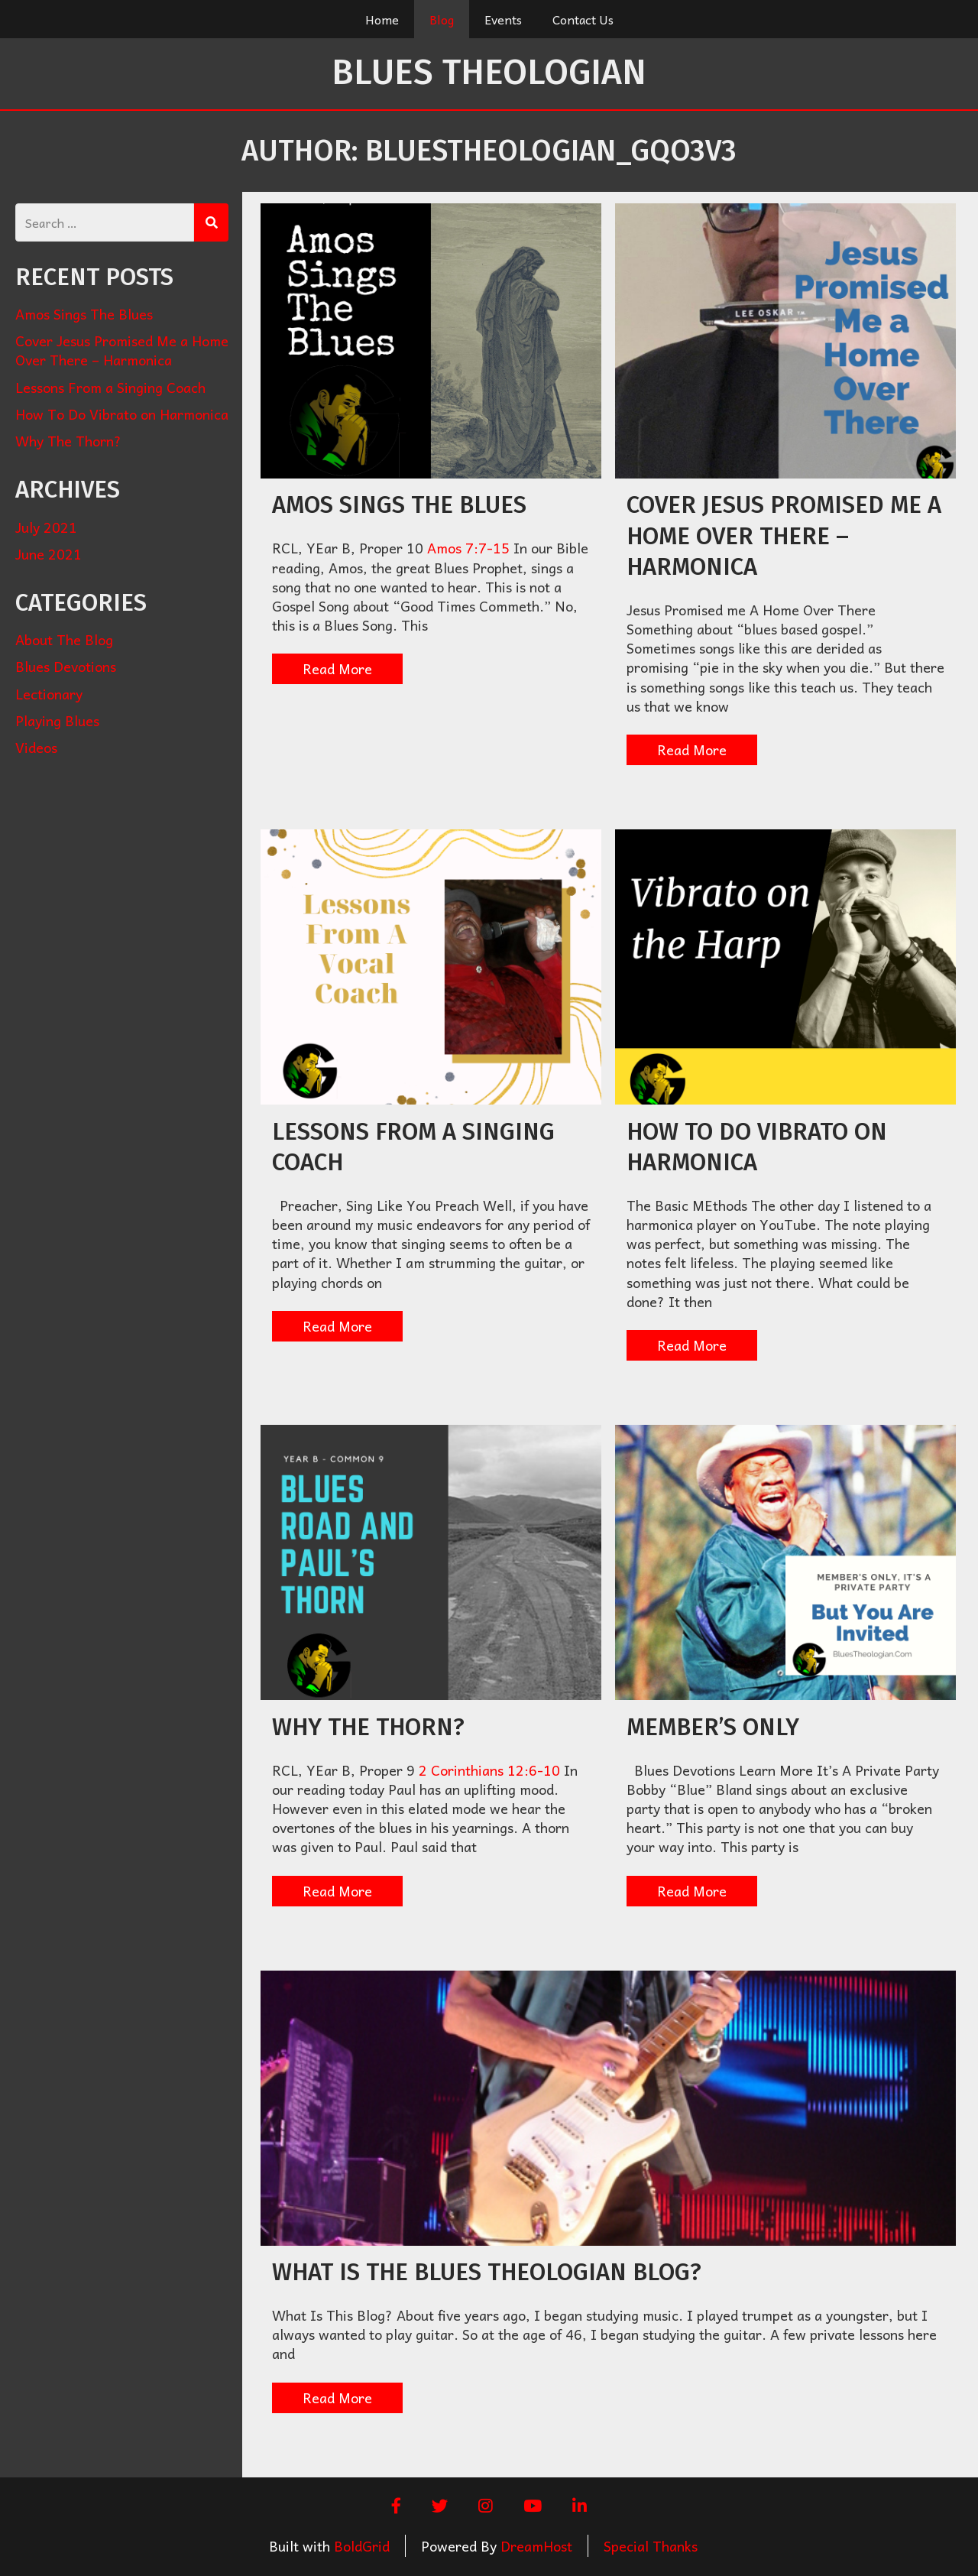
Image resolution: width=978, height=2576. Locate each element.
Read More (337, 668)
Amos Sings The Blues (399, 505)
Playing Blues (57, 720)
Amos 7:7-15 (468, 548)
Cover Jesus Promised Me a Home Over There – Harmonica (784, 536)
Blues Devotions (65, 666)
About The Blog (64, 639)
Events (503, 19)
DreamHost (536, 2546)
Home (382, 19)
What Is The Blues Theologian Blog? (486, 2272)
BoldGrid (362, 2546)
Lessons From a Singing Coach (110, 387)
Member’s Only (713, 1727)
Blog (441, 19)
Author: (489, 150)
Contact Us (583, 19)
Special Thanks (651, 2546)
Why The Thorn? (368, 1727)
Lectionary (49, 693)
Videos (36, 747)
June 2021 (48, 553)
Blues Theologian (489, 72)
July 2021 (46, 527)
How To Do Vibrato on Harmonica (121, 413)
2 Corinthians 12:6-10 (489, 1770)
